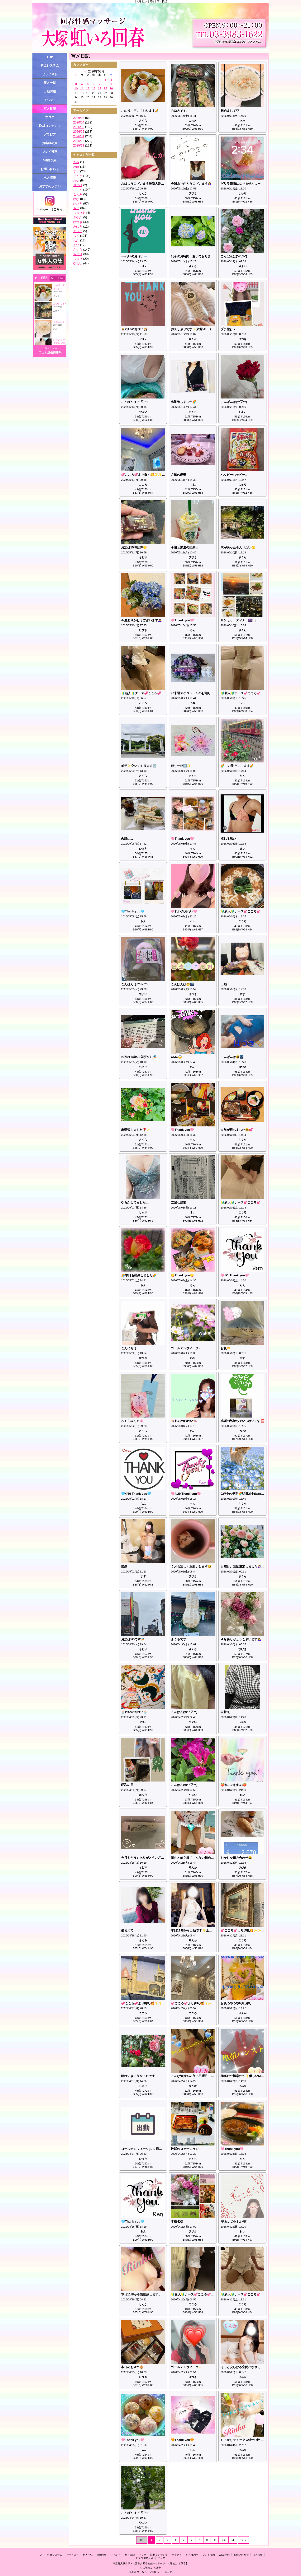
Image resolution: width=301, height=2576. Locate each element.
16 (111, 88)
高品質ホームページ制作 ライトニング (150, 2571)
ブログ (49, 117)
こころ (77, 189)
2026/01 (78, 136)
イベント (50, 100)
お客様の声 (49, 143)
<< (85, 71)
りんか (77, 176)
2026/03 (78, 127)
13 (93, 88)
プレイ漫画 (49, 151)
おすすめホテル (49, 186)
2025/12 (78, 140)
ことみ (77, 194)
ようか (77, 231)
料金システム (50, 65)
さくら (77, 249)
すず (76, 171)
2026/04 (78, 122)
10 (76, 88)
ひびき (77, 203)
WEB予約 (49, 160)
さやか (77, 217)
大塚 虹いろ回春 (152, 2567)
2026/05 (78, 117)
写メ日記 (50, 108)
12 (87, 88)
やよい (77, 263)
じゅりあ (79, 212)
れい (76, 180)
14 (99, 88)
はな (76, 199)
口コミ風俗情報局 (50, 352)
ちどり (77, 254)
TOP (50, 56)
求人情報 (50, 177)
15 (105, 88)
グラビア (50, 134)
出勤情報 (50, 91)
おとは (77, 185)
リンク (161, 2557)
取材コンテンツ (49, 126)
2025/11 (78, 145)
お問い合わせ (50, 169)
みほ (76, 166)
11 (82, 88)
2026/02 (78, 131)
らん (76, 235)
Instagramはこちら (50, 203)
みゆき (77, 226)
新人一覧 (50, 82)
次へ (243, 2539)
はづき (77, 222)
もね (76, 208)
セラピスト (49, 74)
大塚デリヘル (50, 348)
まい (76, 245)
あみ (76, 162)
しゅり (77, 258)
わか (76, 240)
